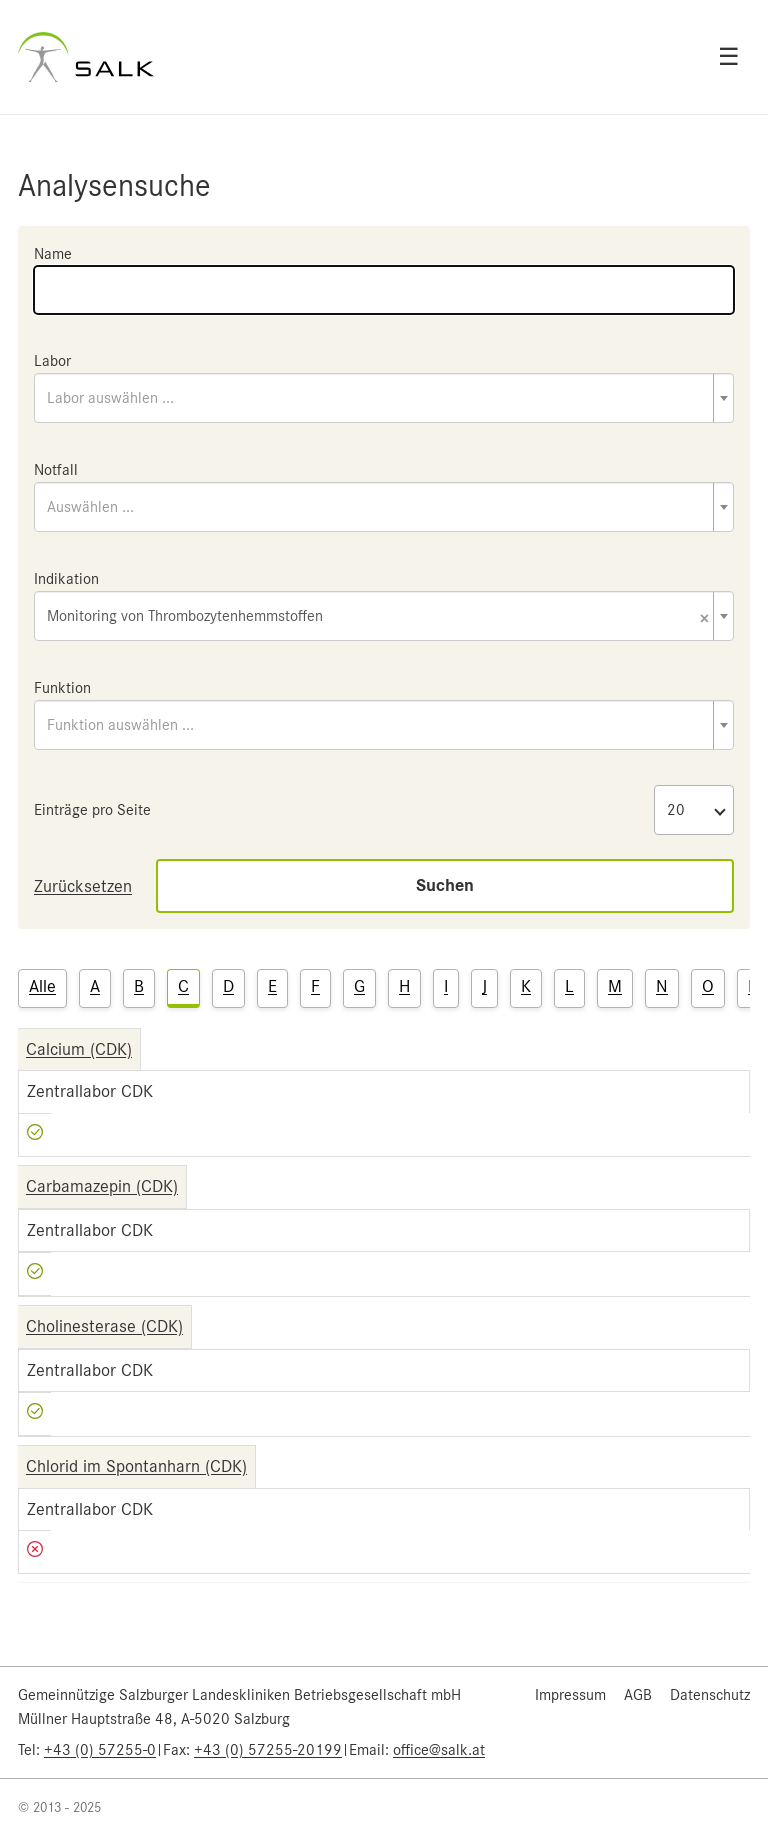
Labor (52, 361)
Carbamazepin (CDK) (102, 1186)
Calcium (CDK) (79, 1049)
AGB (638, 1695)
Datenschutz (710, 1695)
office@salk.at (439, 1750)
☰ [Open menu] (729, 57)
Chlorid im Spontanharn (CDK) (136, 1466)
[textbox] (384, 398)
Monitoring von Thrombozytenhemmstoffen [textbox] (378, 617)
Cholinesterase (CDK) (104, 1326)
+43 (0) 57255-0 (100, 1750)
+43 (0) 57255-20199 (268, 1750)
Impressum (570, 1695)
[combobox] (384, 398)
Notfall (56, 470)
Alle (42, 986)
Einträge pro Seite (92, 810)
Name (53, 254)
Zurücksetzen (83, 886)
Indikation (66, 579)
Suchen (445, 885)
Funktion (62, 688)
